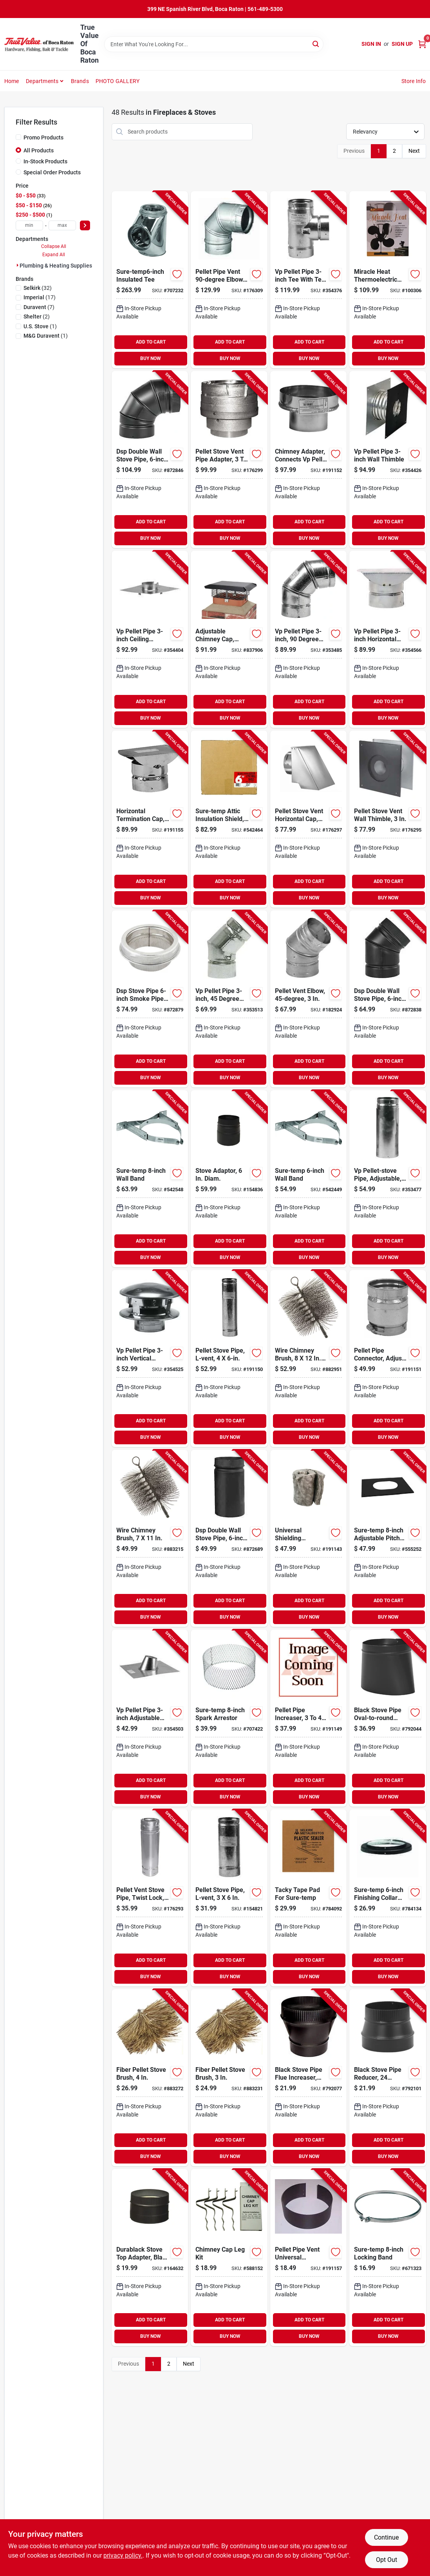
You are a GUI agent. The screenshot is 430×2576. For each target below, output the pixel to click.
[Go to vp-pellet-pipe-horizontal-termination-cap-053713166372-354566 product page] (387, 639)
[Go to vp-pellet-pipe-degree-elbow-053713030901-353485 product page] (308, 639)
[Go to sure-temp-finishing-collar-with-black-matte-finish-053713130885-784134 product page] (387, 1897)
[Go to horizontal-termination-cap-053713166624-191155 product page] (150, 819)
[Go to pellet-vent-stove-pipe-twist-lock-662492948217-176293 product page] (150, 1897)
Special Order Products (52, 172)
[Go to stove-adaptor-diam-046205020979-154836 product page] (229, 1178)
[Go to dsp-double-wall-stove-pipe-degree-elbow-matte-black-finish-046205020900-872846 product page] (150, 459)
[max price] (62, 225)
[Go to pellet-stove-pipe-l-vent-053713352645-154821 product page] (229, 1897)
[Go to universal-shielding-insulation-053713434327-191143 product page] (308, 1538)
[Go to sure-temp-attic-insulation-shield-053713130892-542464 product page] (229, 819)
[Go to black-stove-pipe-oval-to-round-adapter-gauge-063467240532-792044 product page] (387, 1718)
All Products (38, 150)
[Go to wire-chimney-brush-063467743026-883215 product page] (150, 1538)
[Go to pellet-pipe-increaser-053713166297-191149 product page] (308, 1718)
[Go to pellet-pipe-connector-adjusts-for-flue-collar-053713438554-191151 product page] (387, 1358)
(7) (38, 307)
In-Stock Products (45, 161)
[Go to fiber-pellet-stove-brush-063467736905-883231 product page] (229, 2077)
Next (414, 151)
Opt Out (386, 2559)
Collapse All (53, 246)
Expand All (53, 254)
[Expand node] (17, 265)
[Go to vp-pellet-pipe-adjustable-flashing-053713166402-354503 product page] (150, 1718)
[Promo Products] (18, 137)
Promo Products (43, 137)
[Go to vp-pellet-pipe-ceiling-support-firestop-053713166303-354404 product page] (150, 639)
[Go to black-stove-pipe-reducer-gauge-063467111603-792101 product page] (387, 2077)
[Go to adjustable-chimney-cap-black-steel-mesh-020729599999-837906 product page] (229, 639)
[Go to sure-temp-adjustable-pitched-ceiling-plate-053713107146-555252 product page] (387, 1538)
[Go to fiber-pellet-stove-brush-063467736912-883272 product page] (150, 2077)
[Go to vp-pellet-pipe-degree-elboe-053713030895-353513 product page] (229, 998)
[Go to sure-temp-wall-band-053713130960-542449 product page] (308, 1178)
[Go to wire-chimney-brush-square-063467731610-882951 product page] (308, 1358)
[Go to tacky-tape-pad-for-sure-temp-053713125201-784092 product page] (308, 1897)
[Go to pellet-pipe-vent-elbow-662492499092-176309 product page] (229, 279)
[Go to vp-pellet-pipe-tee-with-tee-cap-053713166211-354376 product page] (308, 279)
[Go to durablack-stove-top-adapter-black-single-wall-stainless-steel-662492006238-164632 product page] (150, 2257)
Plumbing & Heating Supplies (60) (61, 265)
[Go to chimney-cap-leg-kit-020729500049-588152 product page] (229, 2257)
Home (11, 81)
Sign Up (402, 44)
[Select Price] (85, 225)
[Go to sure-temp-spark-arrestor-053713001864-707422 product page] (229, 1718)
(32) (37, 288)
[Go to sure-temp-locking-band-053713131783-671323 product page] (387, 2257)
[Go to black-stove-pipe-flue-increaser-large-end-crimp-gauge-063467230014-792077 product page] (308, 2077)
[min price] (29, 225)
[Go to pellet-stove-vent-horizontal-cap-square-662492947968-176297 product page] (308, 819)
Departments (42, 81)
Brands (80, 81)
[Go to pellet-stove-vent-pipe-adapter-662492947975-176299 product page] (229, 459)
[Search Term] (213, 44)
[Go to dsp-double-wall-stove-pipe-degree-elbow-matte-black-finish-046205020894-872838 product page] (387, 998)
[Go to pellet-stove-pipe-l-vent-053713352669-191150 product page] (229, 1358)
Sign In (371, 44)
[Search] (316, 43)
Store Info (413, 81)
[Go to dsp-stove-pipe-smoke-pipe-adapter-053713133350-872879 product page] (150, 998)
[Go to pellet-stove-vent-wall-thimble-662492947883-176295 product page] (387, 819)
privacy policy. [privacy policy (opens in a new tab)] (123, 2555)
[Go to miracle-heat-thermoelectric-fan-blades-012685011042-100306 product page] (387, 279)
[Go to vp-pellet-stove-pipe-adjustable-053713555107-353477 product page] (387, 1178)
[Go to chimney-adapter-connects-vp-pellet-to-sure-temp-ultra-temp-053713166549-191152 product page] (308, 459)
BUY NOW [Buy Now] (150, 358)
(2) (36, 316)
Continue (386, 2537)
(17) (39, 297)
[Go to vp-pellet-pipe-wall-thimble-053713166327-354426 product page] (387, 459)
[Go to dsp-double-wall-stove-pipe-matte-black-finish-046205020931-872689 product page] (229, 1538)
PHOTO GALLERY (118, 81)
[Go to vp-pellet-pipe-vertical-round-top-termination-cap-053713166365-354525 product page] (150, 1358)
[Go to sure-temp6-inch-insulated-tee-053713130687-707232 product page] (150, 279)
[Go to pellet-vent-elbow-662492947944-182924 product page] (308, 998)
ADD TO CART (151, 342)
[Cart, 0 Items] (422, 44)
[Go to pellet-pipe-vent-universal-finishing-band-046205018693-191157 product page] (308, 2257)
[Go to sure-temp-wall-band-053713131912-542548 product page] (150, 1178)
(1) (40, 326)
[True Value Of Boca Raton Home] (39, 44)
